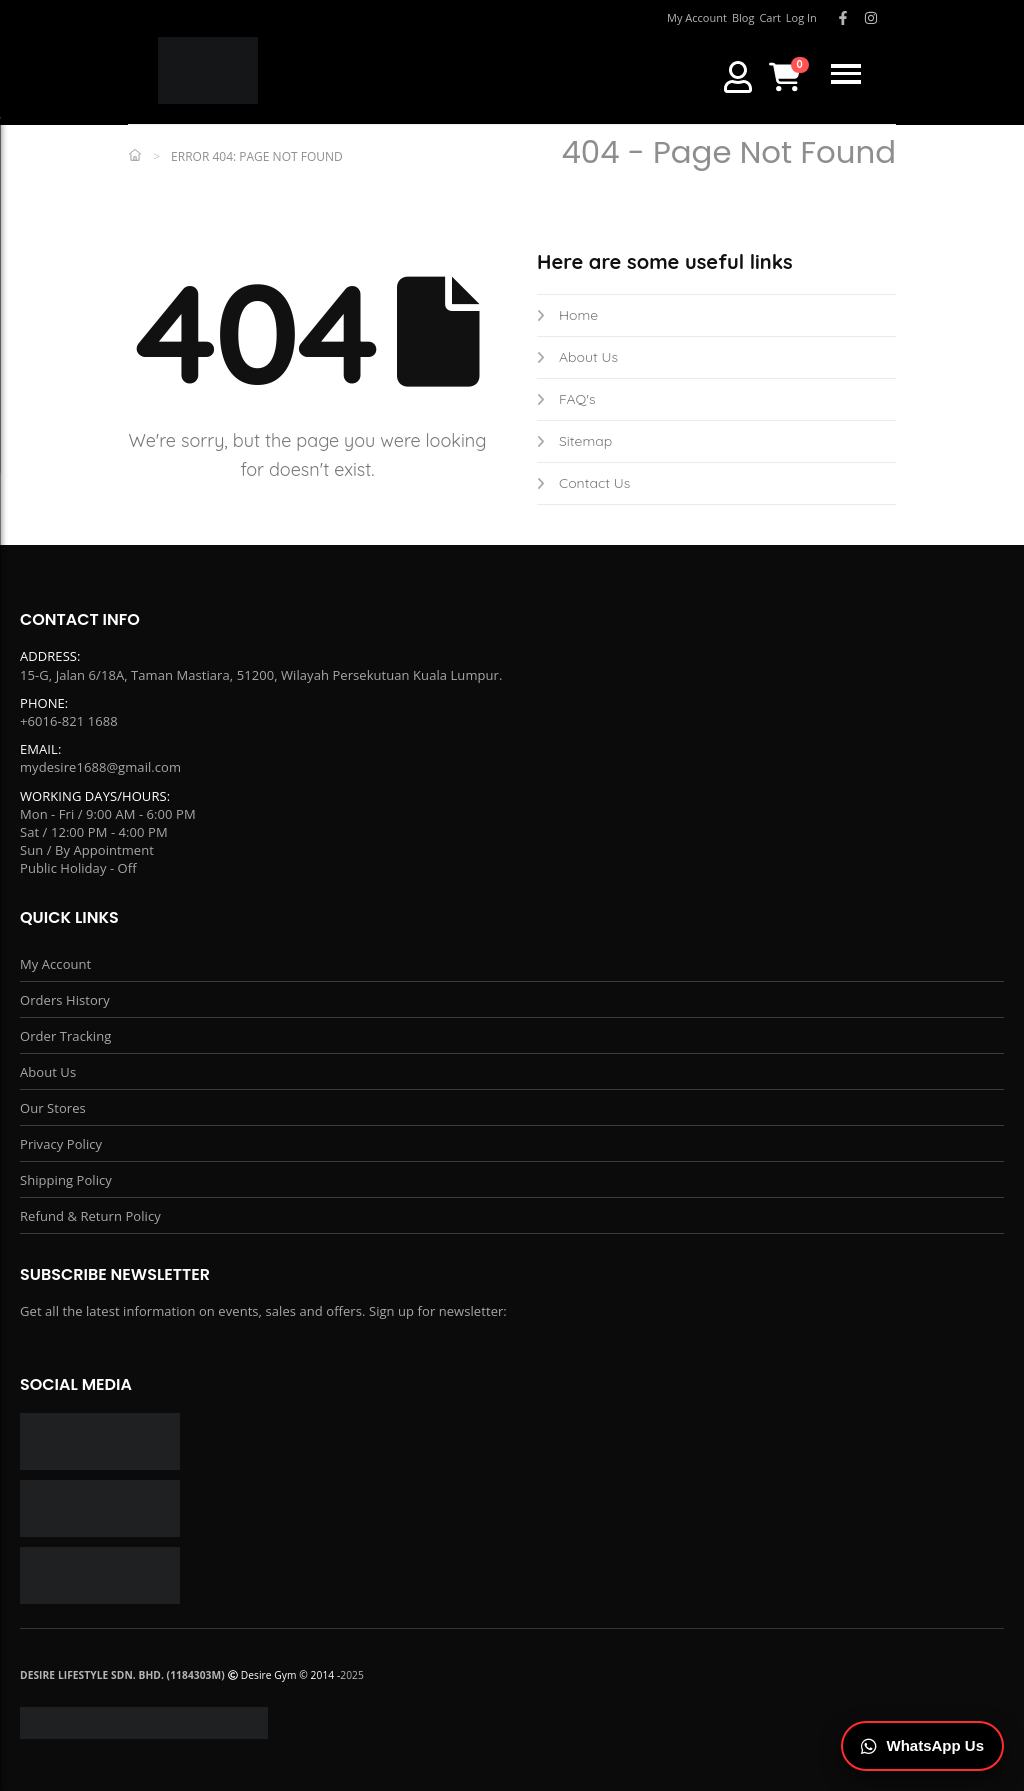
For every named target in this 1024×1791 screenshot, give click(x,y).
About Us (577, 357)
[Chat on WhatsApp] (923, 1746)
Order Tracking (65, 1036)
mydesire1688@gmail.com (100, 767)
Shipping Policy (66, 1180)
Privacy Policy (61, 1144)
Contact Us (583, 483)
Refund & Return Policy (90, 1216)
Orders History (65, 1000)
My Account (55, 964)
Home (567, 315)
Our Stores (53, 1108)
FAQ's (566, 399)
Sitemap (574, 441)
